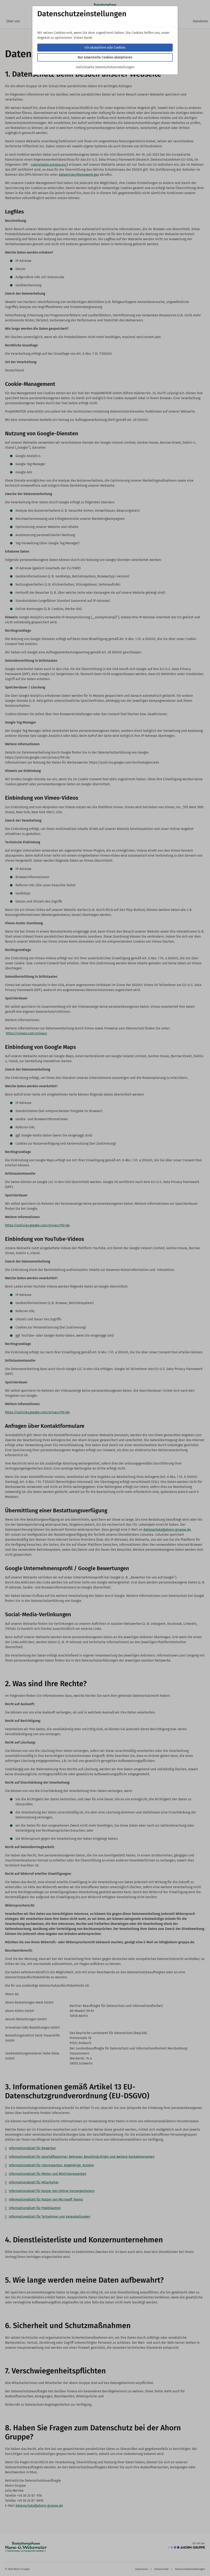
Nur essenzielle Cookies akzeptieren (105, 57)
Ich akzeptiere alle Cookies (105, 47)
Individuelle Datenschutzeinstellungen (105, 67)
